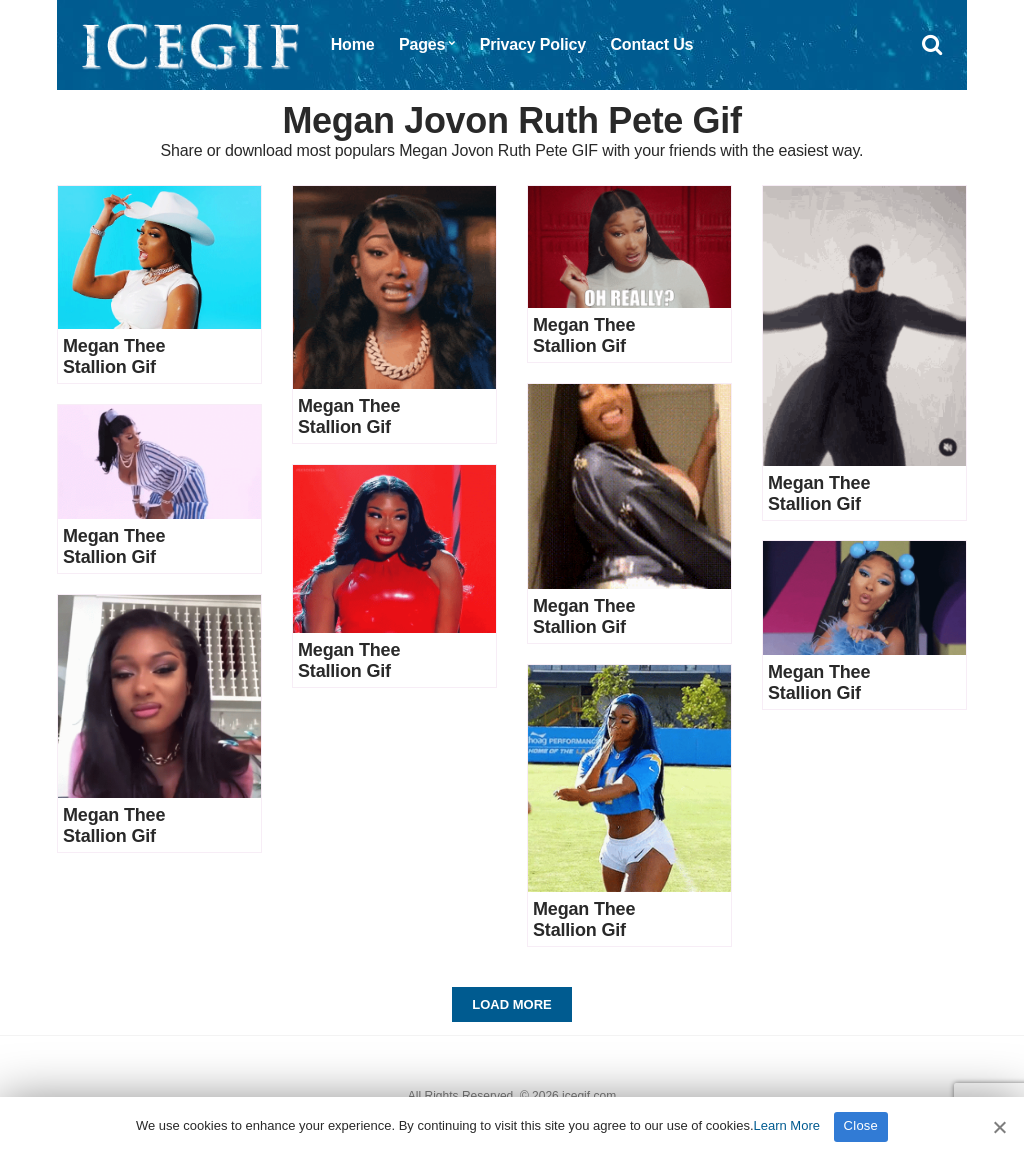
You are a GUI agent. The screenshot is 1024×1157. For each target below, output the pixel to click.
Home (353, 44)
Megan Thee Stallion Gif (114, 356)
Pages (422, 44)
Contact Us (651, 44)
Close (861, 1125)
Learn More (787, 1125)
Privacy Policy (533, 44)
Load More (511, 1004)
